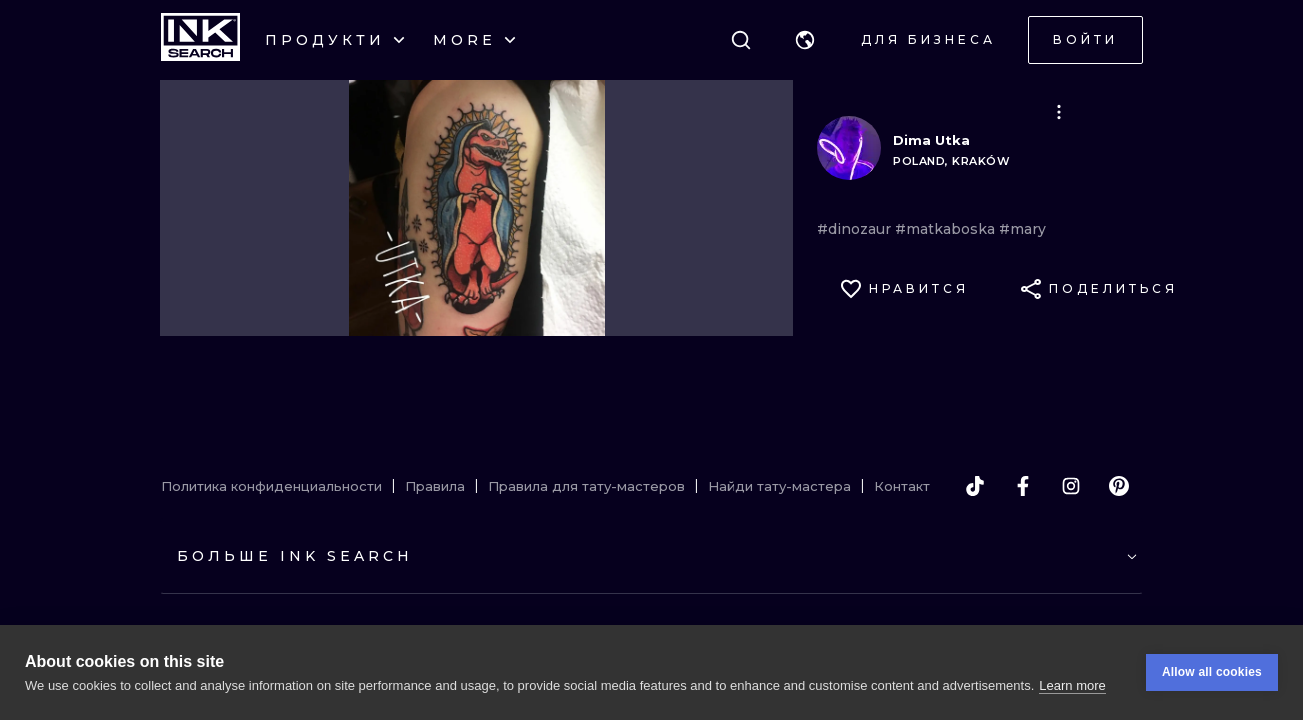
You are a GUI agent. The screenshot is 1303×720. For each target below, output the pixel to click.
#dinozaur (856, 229)
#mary (1022, 229)
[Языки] (805, 40)
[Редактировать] (1059, 112)
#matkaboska (947, 229)
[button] (805, 40)
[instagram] (1071, 486)
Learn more (1072, 685)
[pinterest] (1119, 486)
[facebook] (1023, 486)
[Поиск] (741, 40)
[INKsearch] (200, 40)
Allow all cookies (1212, 672)
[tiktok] (975, 486)
